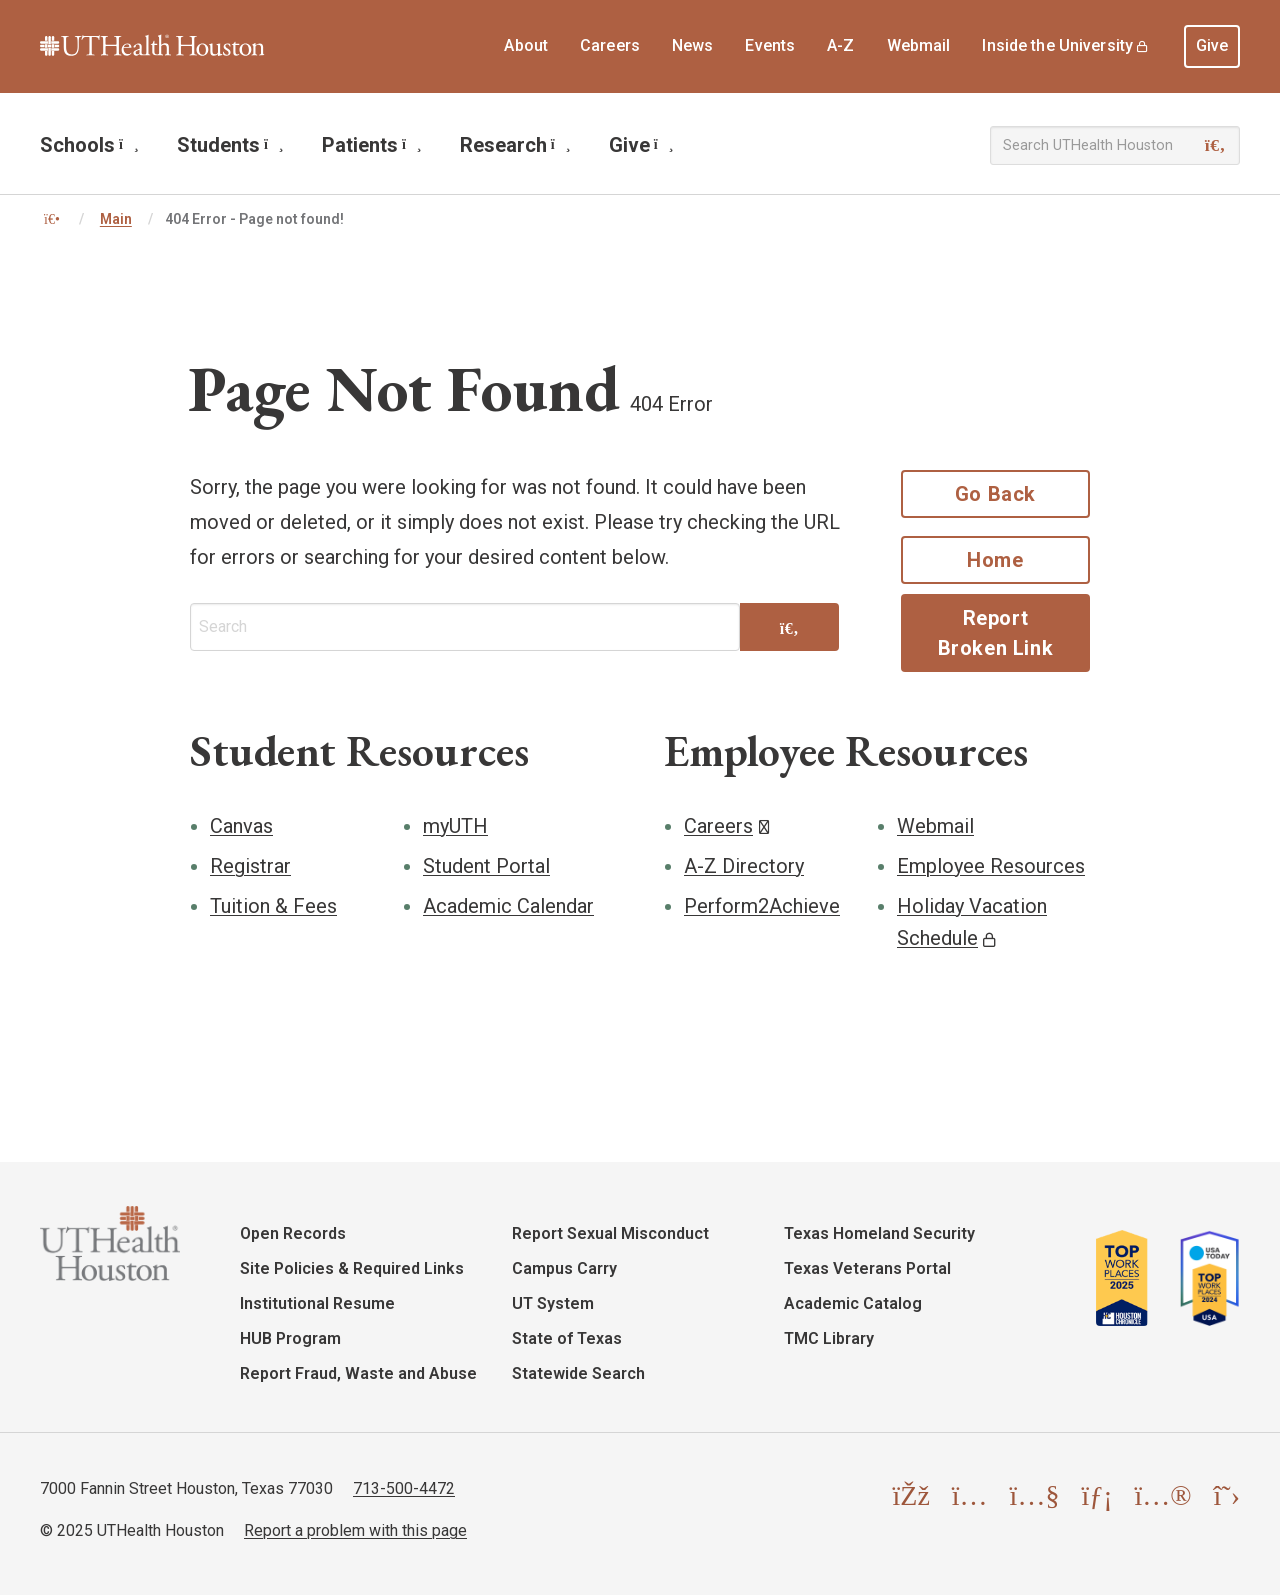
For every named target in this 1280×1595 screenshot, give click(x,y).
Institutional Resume (317, 1303)
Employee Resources (991, 866)
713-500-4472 (404, 1488)
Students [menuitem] (230, 145)
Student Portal (486, 866)
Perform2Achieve (762, 906)
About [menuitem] (526, 45)
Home (995, 560)
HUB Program (290, 1338)
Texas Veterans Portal (867, 1268)
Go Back (995, 494)
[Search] (1215, 146)
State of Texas (567, 1338)
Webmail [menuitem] (919, 45)
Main (116, 219)
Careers (718, 826)
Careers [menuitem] (610, 45)
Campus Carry (564, 1268)
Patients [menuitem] (372, 145)
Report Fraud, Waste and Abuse (358, 1373)
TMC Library (829, 1338)
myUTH (455, 826)
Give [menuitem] (1212, 45)
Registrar (250, 866)
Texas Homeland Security (879, 1233)
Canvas (241, 826)
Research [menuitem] (515, 145)
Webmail (935, 826)
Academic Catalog (853, 1303)
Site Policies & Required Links (352, 1268)
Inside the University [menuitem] (1057, 45)
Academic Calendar (508, 906)
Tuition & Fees (273, 906)
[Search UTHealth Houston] (1115, 145)
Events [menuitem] (770, 45)
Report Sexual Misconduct (610, 1233)
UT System (553, 1303)
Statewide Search (578, 1373)
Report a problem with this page (355, 1530)
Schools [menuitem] (89, 145)
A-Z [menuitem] (840, 45)
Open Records (293, 1233)
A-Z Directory (744, 866)
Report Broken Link (996, 633)
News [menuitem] (693, 45)
